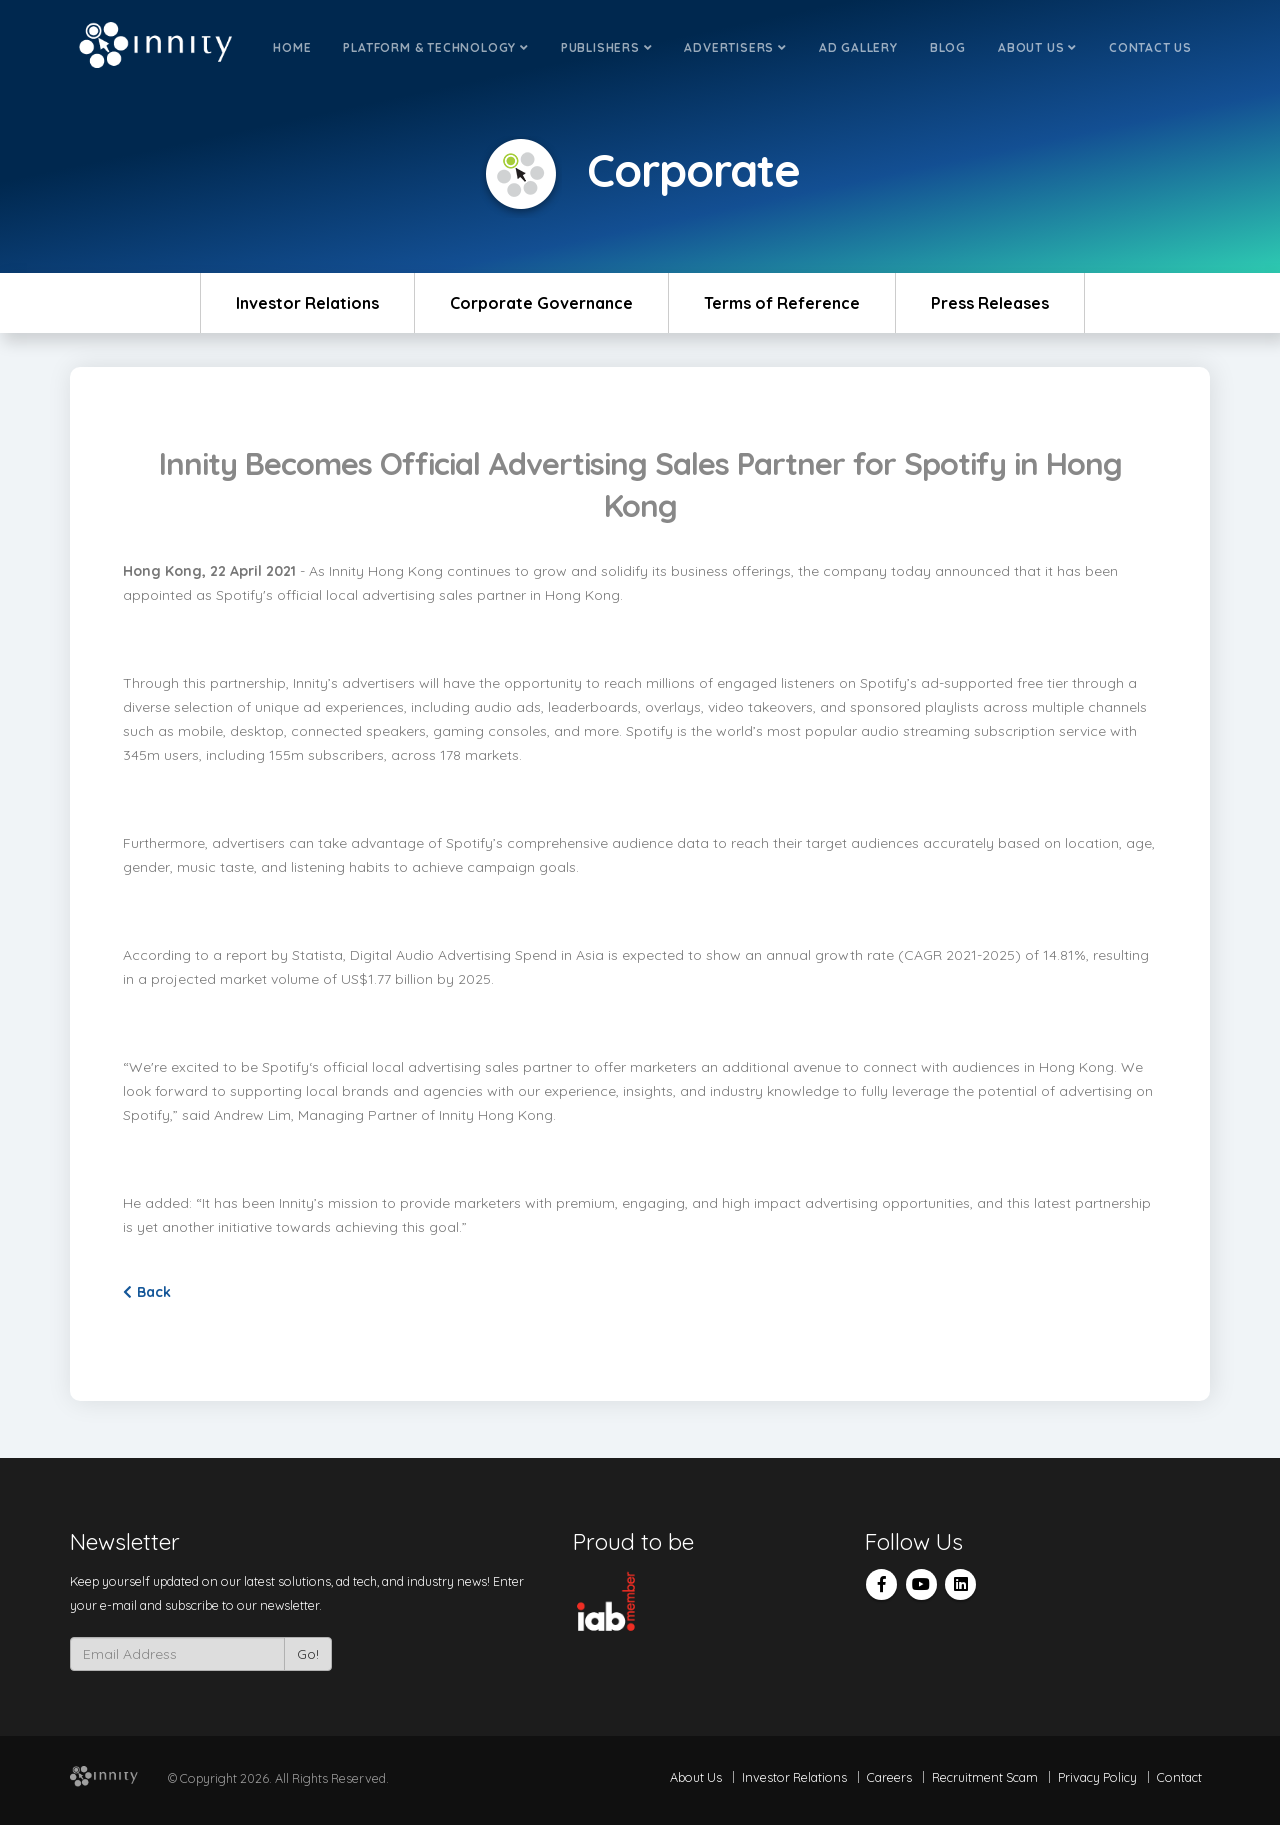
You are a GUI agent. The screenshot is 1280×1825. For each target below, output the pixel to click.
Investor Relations (307, 303)
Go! (308, 1654)
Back (147, 1292)
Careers (889, 1777)
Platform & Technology (435, 47)
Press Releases (990, 303)
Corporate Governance (541, 303)
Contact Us (1150, 47)
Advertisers (735, 47)
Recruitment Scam (985, 1777)
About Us (1037, 47)
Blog (948, 47)
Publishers (607, 47)
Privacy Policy (1097, 1777)
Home (292, 47)
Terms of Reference (782, 303)
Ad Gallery (858, 47)
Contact (1179, 1777)
